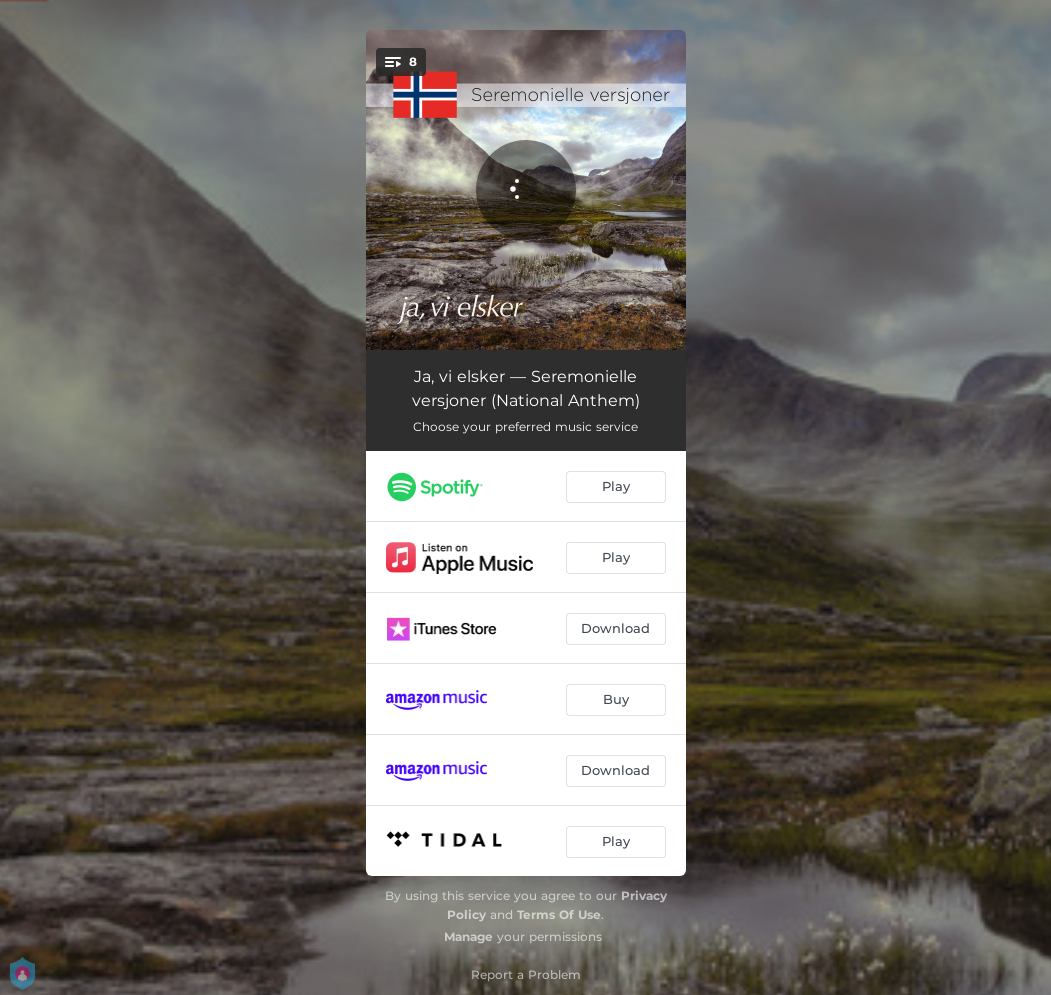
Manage (468, 936)
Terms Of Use (559, 914)
